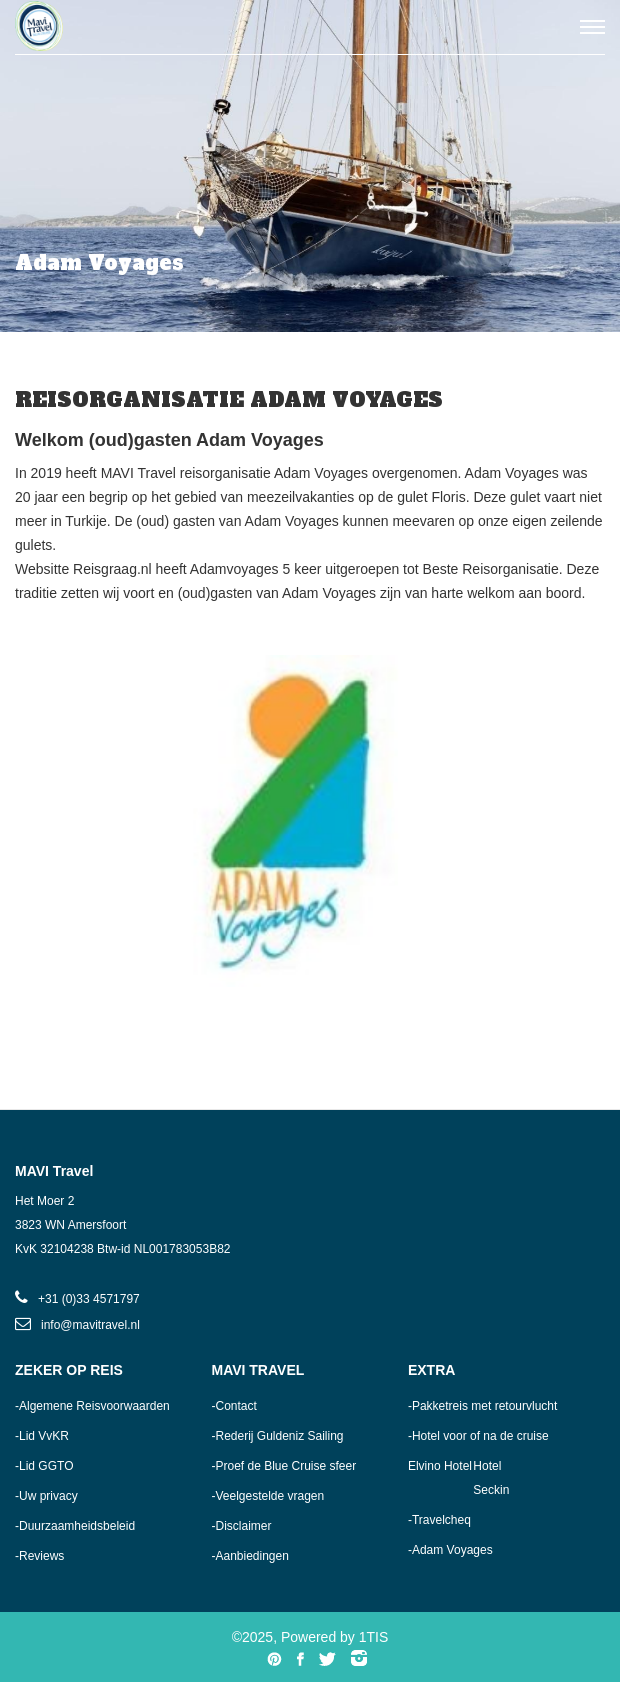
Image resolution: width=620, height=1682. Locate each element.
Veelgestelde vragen (269, 1496)
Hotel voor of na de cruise (480, 1436)
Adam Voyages (452, 1550)
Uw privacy (48, 1496)
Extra (431, 1370)
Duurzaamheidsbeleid (77, 1526)
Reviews (41, 1556)
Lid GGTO (46, 1466)
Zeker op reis (69, 1370)
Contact (235, 1406)
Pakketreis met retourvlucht (484, 1406)
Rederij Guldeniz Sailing (279, 1436)
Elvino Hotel (440, 1466)
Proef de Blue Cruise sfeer (285, 1466)
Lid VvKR (44, 1436)
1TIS (374, 1637)
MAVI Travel (257, 1370)
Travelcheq (441, 1520)
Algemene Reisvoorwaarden (94, 1406)
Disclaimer (243, 1526)
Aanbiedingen (251, 1556)
